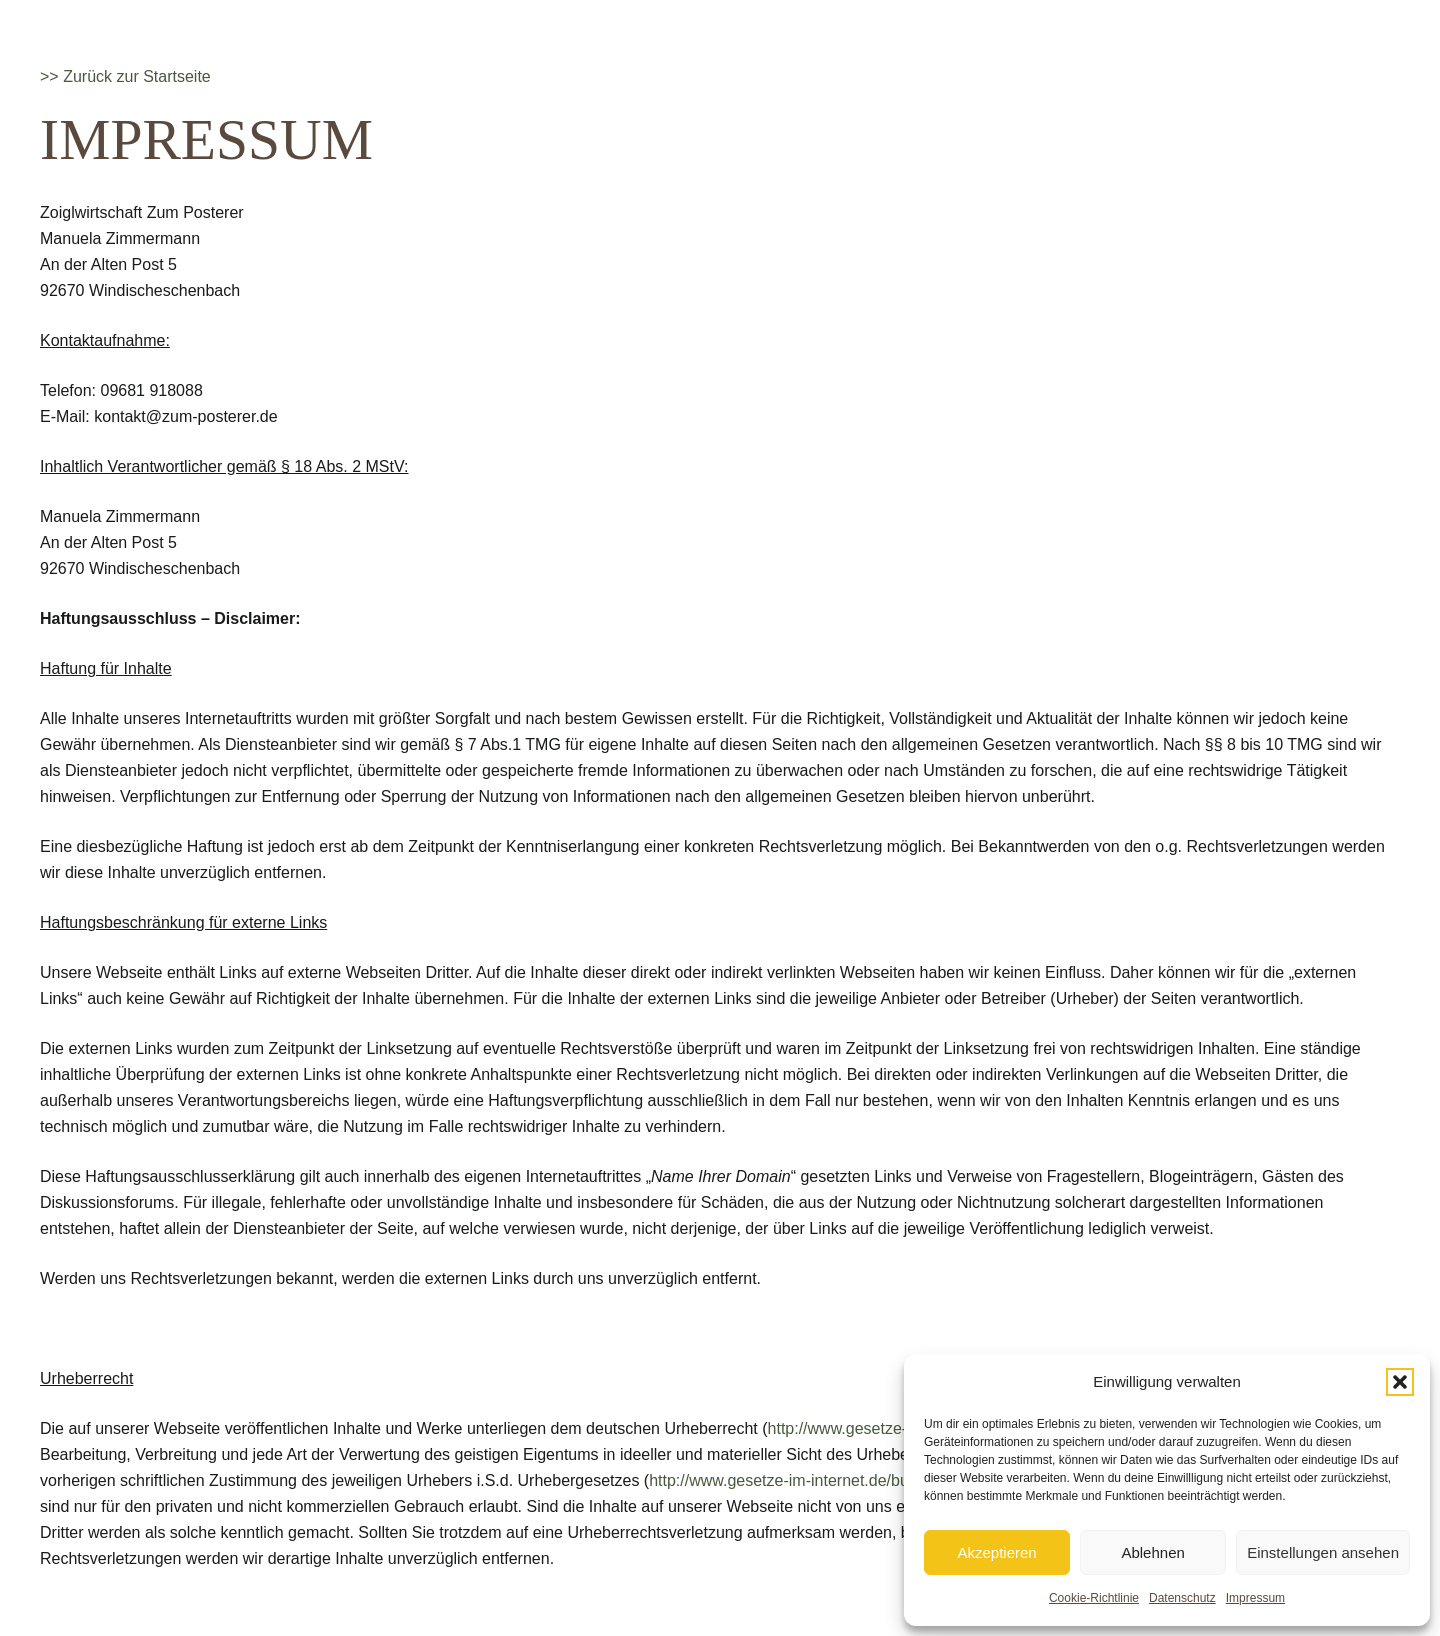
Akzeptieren (996, 1552)
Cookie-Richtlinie (1094, 1598)
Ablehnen (1152, 1552)
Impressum (1255, 1598)
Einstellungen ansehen (1323, 1552)
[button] (1400, 1382)
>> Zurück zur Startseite (125, 76)
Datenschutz (1182, 1598)
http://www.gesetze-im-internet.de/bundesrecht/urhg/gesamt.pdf (874, 1480)
